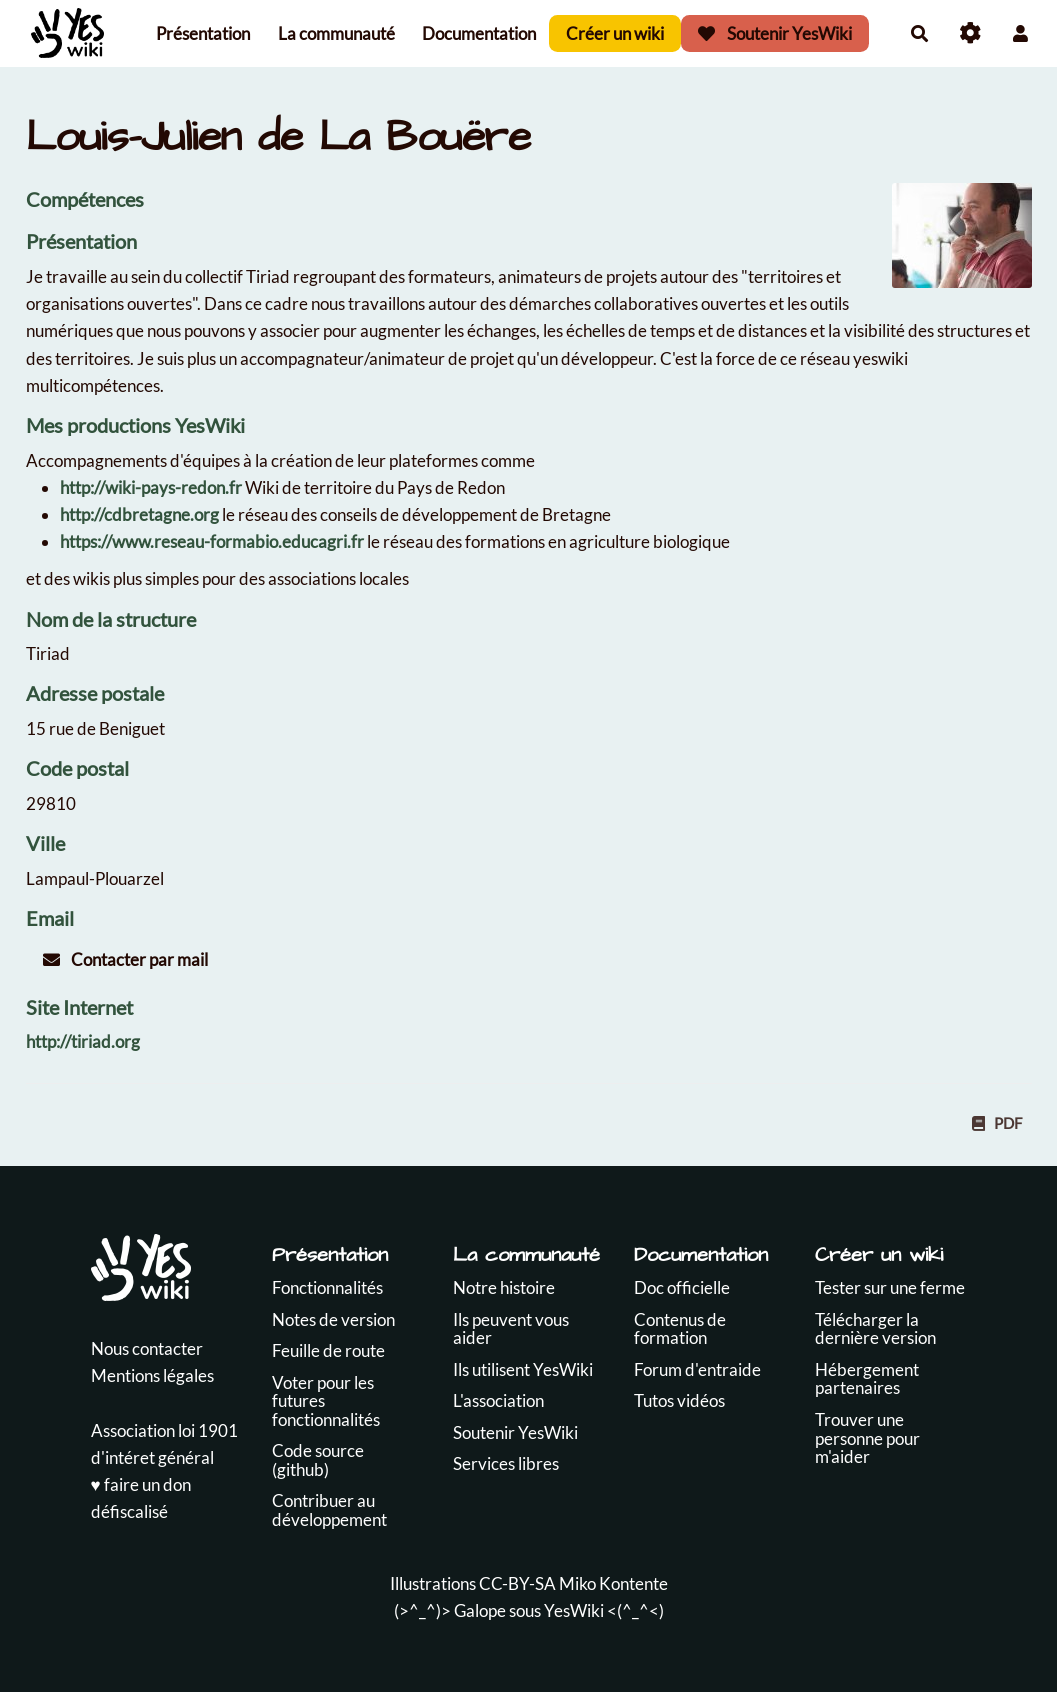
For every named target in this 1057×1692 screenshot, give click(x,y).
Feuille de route (328, 1350)
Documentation (479, 33)
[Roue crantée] (970, 33)
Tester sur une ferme (890, 1287)
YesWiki (574, 1610)
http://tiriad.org (83, 1041)
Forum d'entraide (697, 1369)
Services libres (506, 1463)
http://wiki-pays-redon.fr (151, 487)
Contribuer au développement (329, 1510)
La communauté (336, 33)
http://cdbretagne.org (139, 514)
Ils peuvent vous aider (511, 1329)
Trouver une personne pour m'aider (867, 1438)
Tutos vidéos (679, 1400)
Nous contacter (147, 1348)
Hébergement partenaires (867, 1379)
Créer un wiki (615, 33)
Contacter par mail (126, 959)
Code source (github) (318, 1460)
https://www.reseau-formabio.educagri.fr (212, 541)
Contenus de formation (680, 1329)
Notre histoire (504, 1287)
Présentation (203, 33)
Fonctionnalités (327, 1287)
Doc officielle (682, 1287)
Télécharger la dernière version (875, 1329)
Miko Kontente (613, 1583)
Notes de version (333, 1319)
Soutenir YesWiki (775, 33)
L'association (498, 1400)
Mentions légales (152, 1375)
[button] (1020, 33)
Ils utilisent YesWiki (523, 1369)
